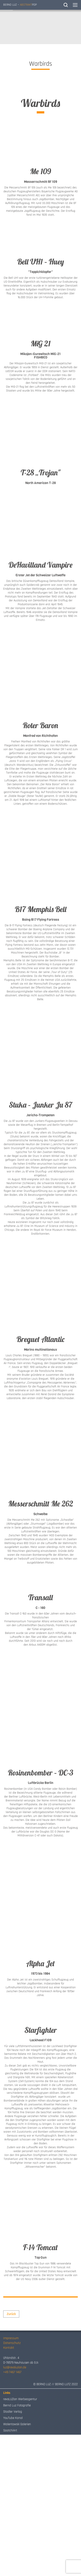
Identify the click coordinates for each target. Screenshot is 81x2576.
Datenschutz (12, 2343)
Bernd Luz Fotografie (17, 2405)
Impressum (11, 2338)
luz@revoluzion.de (14, 2367)
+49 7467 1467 (12, 2372)
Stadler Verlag (12, 2412)
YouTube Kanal (13, 2418)
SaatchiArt (10, 2430)
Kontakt (8, 2347)
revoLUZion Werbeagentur (20, 2399)
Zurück (11, 2314)
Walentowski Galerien (17, 2424)
